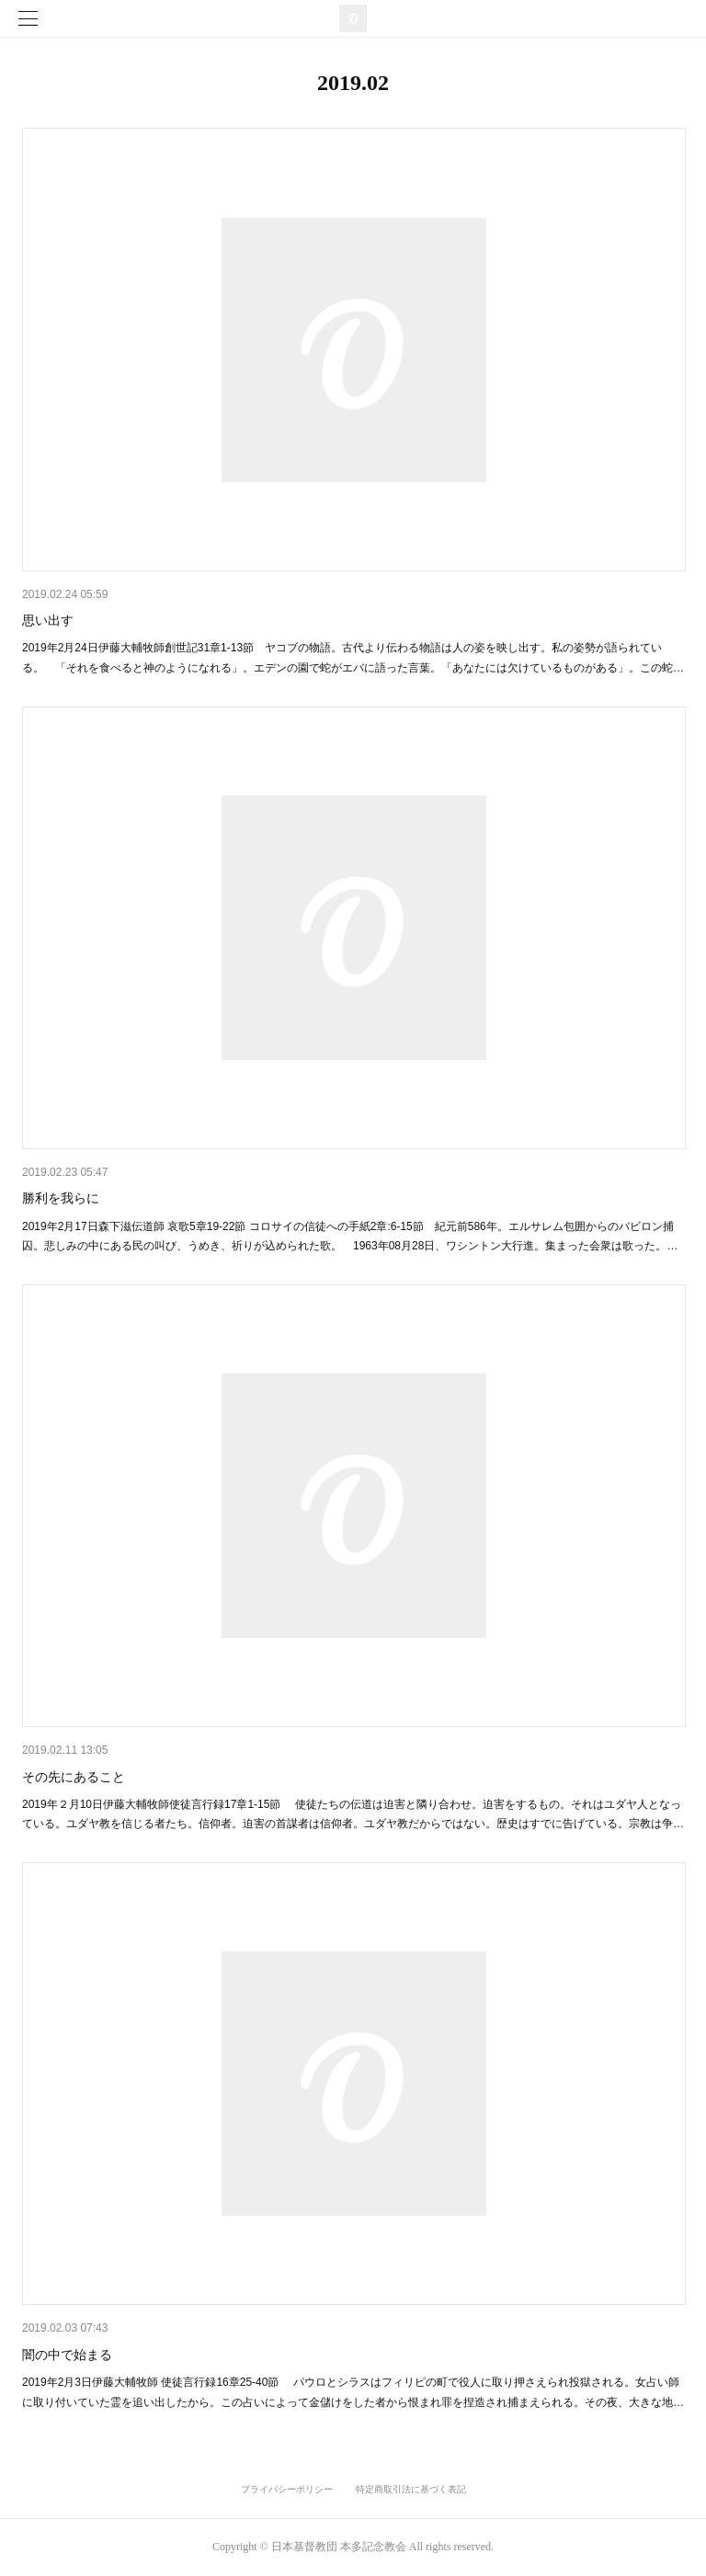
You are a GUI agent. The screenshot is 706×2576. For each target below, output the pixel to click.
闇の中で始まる (67, 2354)
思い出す (48, 620)
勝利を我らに (60, 1198)
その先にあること (80, 1776)
